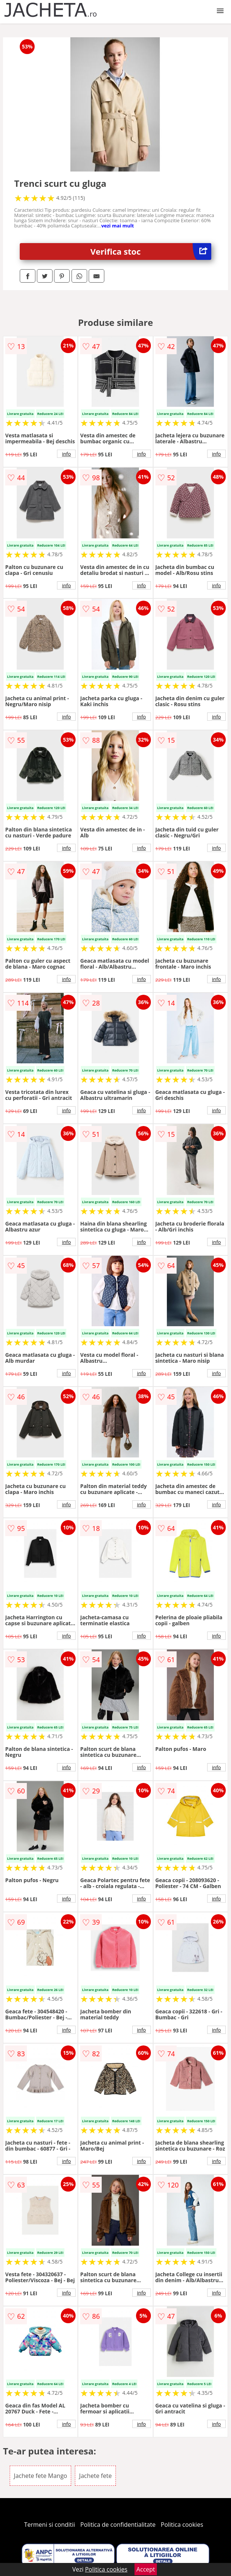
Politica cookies (182, 2524)
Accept (145, 2569)
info (66, 453)
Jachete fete (95, 2476)
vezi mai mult (117, 225)
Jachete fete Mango (40, 2476)
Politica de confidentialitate (118, 2524)
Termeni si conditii (49, 2524)
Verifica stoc (151, 251)
